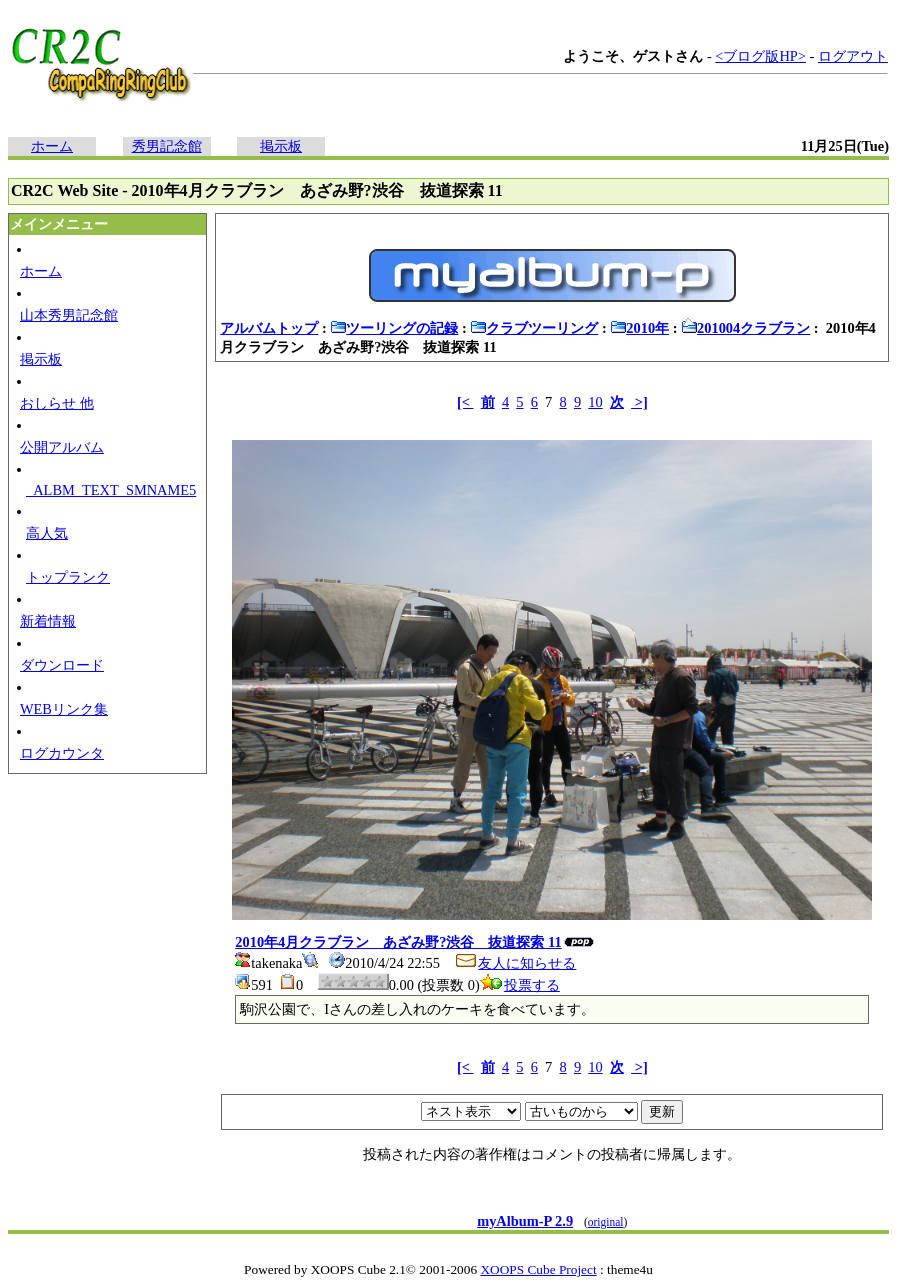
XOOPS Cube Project (538, 1269)
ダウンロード (62, 665)
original (606, 1222)
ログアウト (853, 56)
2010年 (639, 328)
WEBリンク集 (64, 709)
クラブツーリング (534, 328)
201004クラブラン (745, 328)
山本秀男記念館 (69, 315)
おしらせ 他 (57, 403)
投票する (520, 985)
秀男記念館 (167, 146)
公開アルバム (62, 447)
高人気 (47, 533)
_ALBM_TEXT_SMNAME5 (111, 490)
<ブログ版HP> (760, 56)
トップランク (68, 577)
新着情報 (48, 621)
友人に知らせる (515, 963)
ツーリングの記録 (394, 328)
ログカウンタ (62, 753)
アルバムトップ (269, 328)
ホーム (52, 146)
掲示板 (281, 146)
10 (595, 402)
